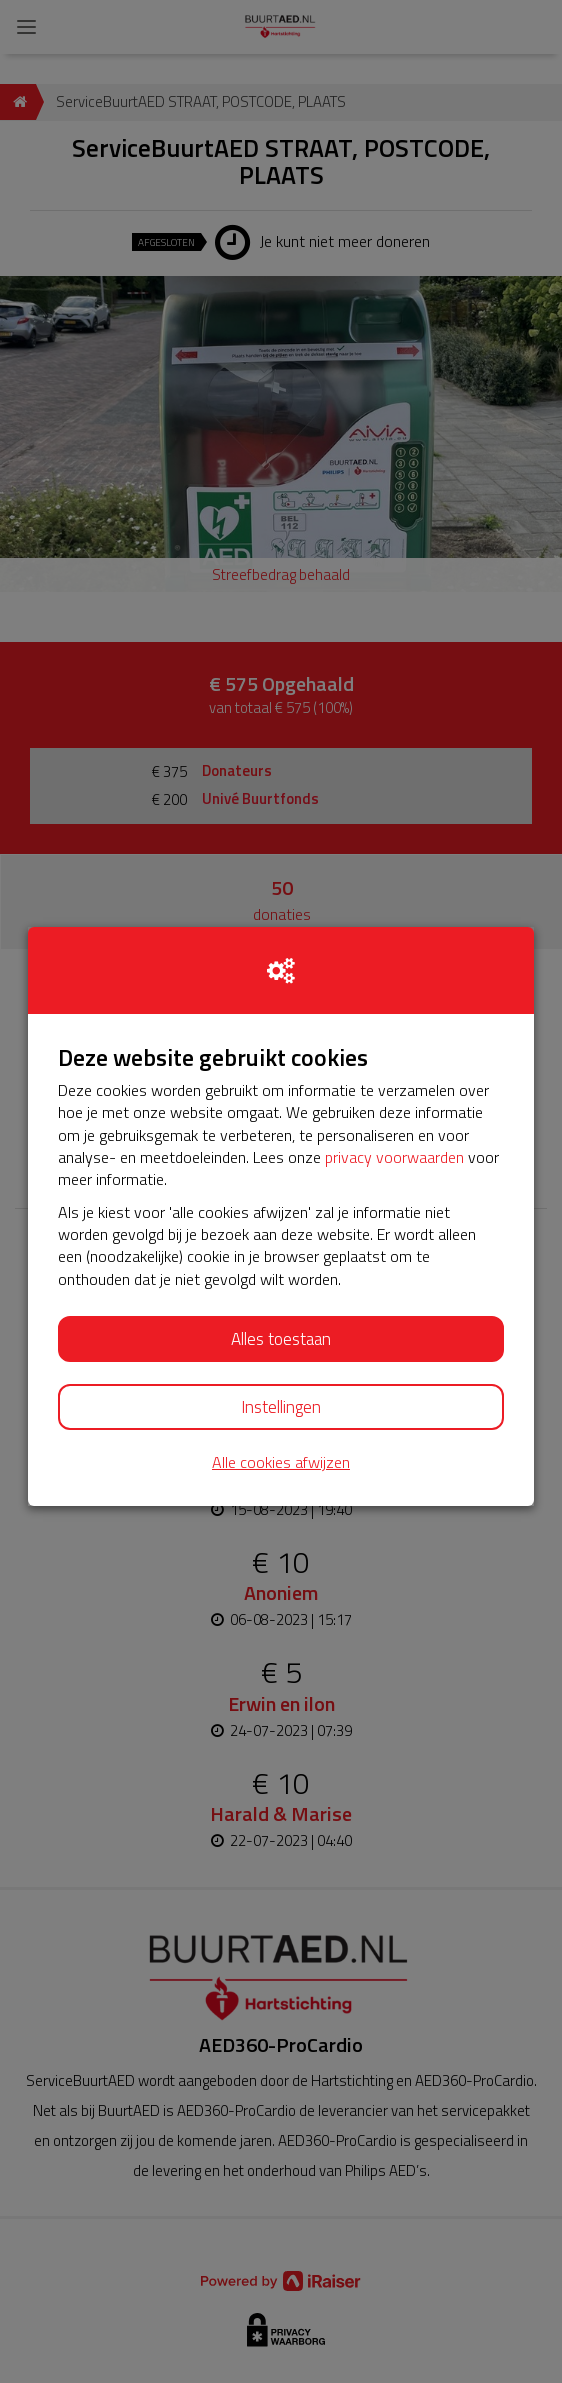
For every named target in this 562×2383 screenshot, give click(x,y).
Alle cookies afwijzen (281, 1462)
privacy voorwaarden (394, 1157)
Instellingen (281, 1407)
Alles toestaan (281, 1339)
